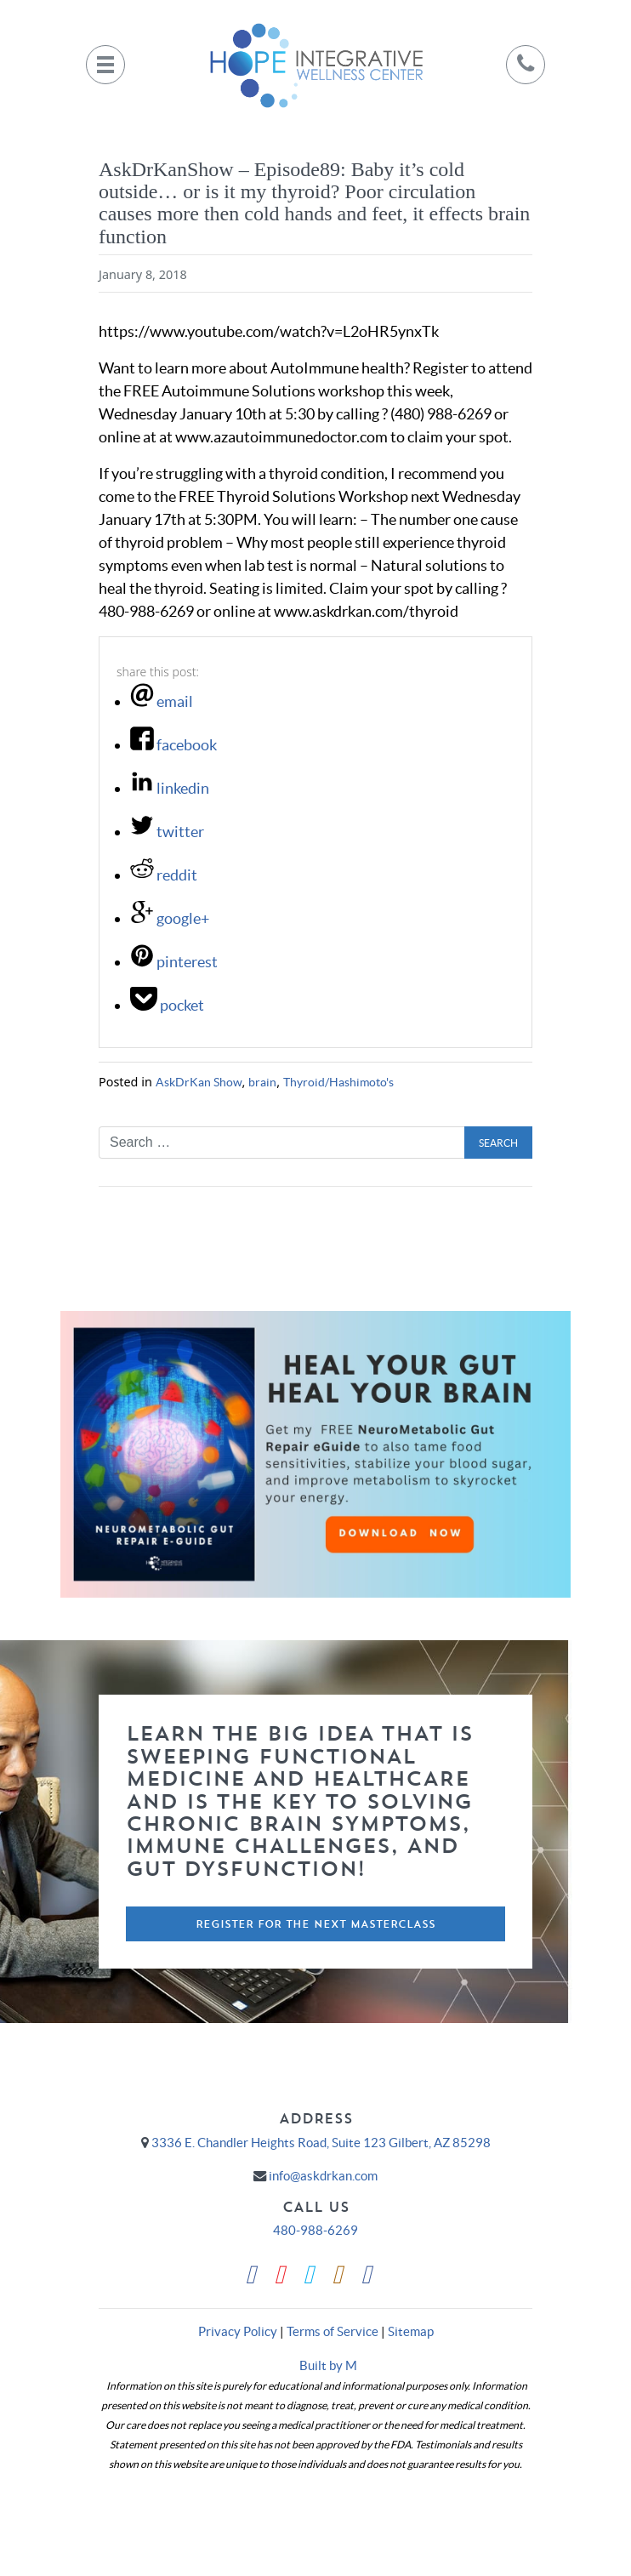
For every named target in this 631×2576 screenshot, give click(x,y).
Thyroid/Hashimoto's (338, 1082)
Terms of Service (332, 2331)
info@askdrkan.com (323, 2176)
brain (262, 1082)
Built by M (328, 2365)
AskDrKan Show (199, 1082)
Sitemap (411, 2331)
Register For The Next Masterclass (315, 1924)
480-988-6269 (315, 2230)
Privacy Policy (237, 2331)
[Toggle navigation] (105, 64)
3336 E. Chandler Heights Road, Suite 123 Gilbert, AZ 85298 (321, 2142)
